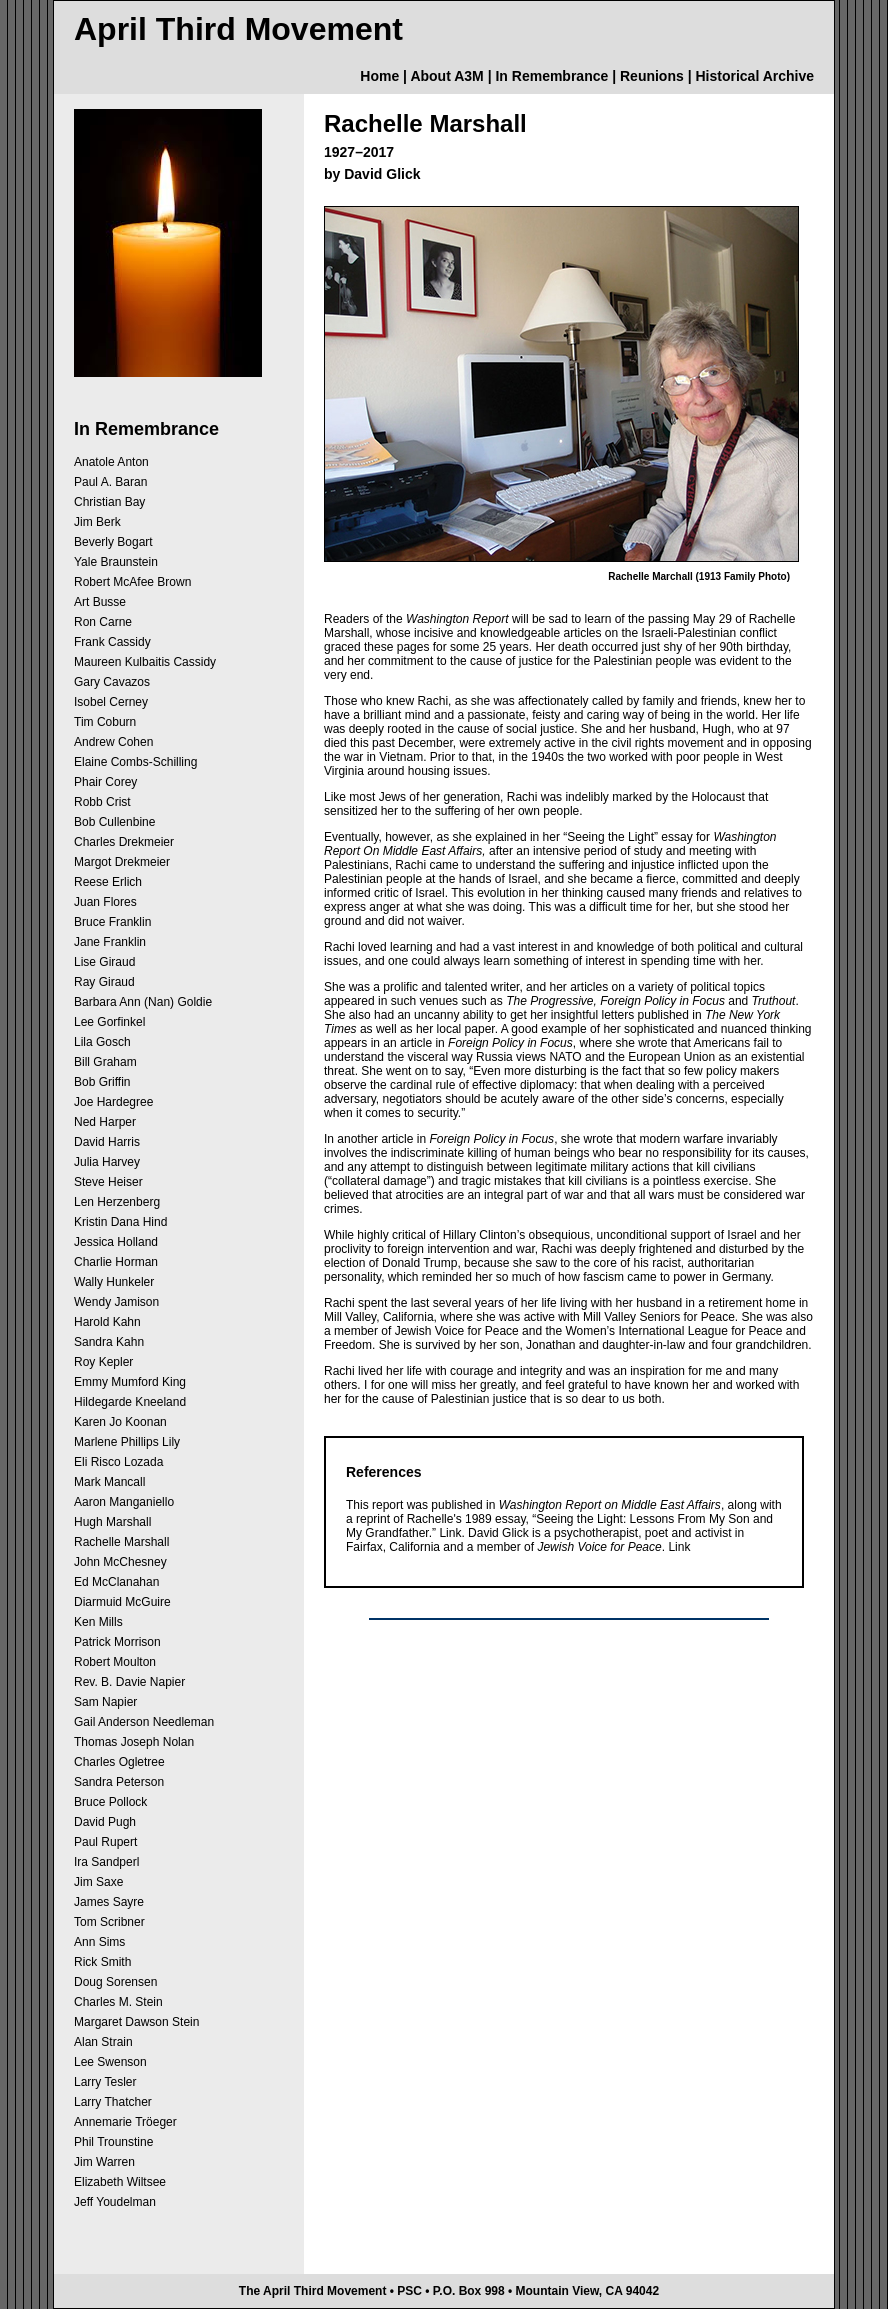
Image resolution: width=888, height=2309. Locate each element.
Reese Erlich (108, 882)
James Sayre (109, 1902)
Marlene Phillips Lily (127, 1442)
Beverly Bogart (113, 542)
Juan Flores (105, 902)
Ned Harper (105, 1122)
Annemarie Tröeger (125, 2122)
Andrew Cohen (113, 742)
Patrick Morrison (117, 1642)
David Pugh (105, 1822)
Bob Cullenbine (114, 822)
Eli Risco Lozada (118, 1462)
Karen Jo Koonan (120, 1422)
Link (450, 1533)
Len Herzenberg (117, 1202)
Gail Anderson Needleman (144, 1722)
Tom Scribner (109, 1922)
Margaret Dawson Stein (136, 2022)
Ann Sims (99, 1942)
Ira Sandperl (106, 1862)
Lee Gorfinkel (109, 1022)
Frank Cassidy (112, 642)
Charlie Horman (116, 1262)
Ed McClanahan (116, 1582)
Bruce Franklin (112, 922)
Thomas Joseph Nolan (134, 1742)
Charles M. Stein (118, 2002)
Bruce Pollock (110, 1802)
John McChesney (120, 1562)
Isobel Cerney (111, 702)
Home (379, 76)
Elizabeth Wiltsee (120, 2182)
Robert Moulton (115, 1662)
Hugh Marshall (112, 1522)
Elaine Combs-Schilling (135, 762)
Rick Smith (102, 1962)
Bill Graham (105, 1062)
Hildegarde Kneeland (130, 1402)
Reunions (652, 76)
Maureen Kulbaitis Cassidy (145, 662)
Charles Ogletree (119, 1762)
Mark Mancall (109, 1482)
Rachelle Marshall (121, 1542)
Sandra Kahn (109, 1342)
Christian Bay (109, 502)
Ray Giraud (104, 982)
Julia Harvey (107, 1162)
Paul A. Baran (110, 482)
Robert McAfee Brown (132, 582)
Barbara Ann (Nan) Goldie (143, 1002)
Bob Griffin (102, 1082)
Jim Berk (97, 522)
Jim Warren (104, 2162)
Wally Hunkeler (114, 1282)
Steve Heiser (108, 1182)
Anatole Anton (111, 462)
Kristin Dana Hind (120, 1222)
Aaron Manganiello (124, 1502)
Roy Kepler (103, 1362)
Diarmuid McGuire (122, 1602)
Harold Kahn (107, 1322)
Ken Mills (98, 1622)
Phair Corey (105, 782)
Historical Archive (754, 76)
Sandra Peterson (119, 1782)
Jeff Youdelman (115, 2202)
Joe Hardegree (113, 1102)
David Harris (107, 1142)
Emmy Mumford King (130, 1382)
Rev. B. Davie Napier (129, 1682)
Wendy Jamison (116, 1302)
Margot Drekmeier (122, 862)
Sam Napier (105, 1702)
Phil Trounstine (113, 2142)
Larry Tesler (105, 2082)
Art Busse (100, 602)
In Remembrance (551, 76)
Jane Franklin (110, 942)
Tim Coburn (105, 722)
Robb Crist (102, 802)
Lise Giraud (104, 962)
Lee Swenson (110, 2062)
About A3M (446, 76)
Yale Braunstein (116, 562)
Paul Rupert (105, 1842)
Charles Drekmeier (124, 842)
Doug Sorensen (115, 1982)
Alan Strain (103, 2042)
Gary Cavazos (112, 682)
